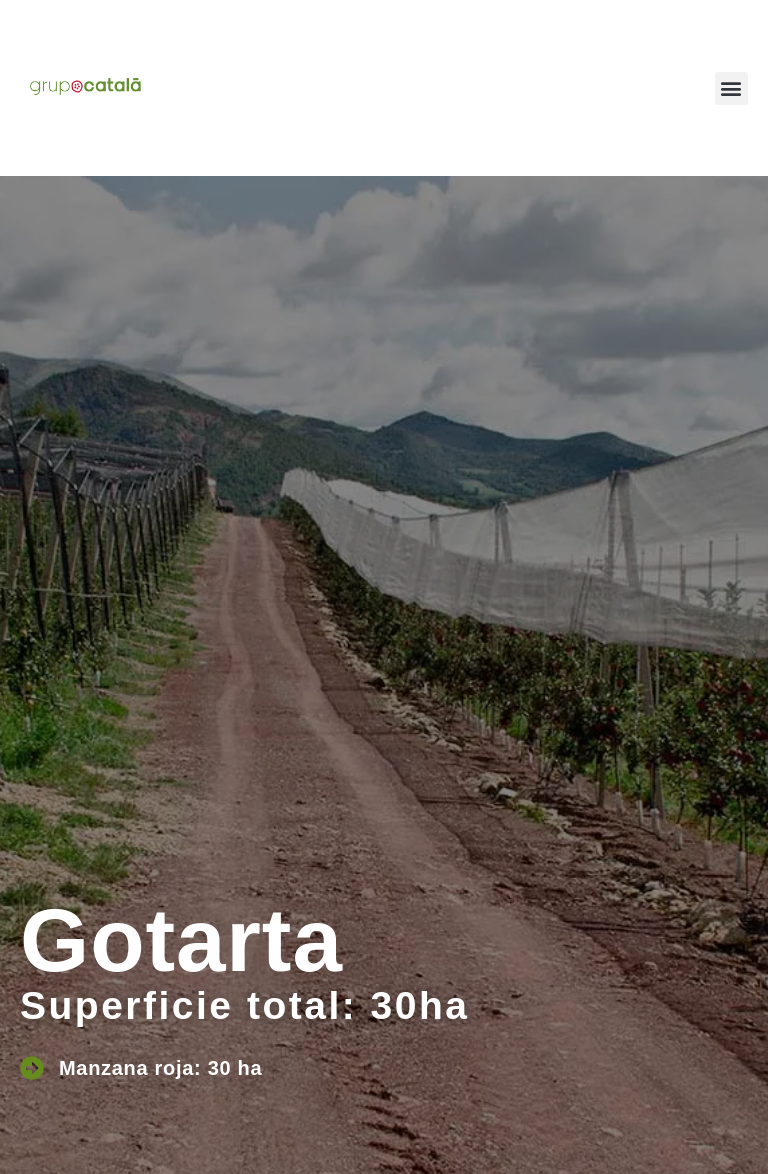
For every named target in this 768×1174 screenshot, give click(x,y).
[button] (731, 88)
